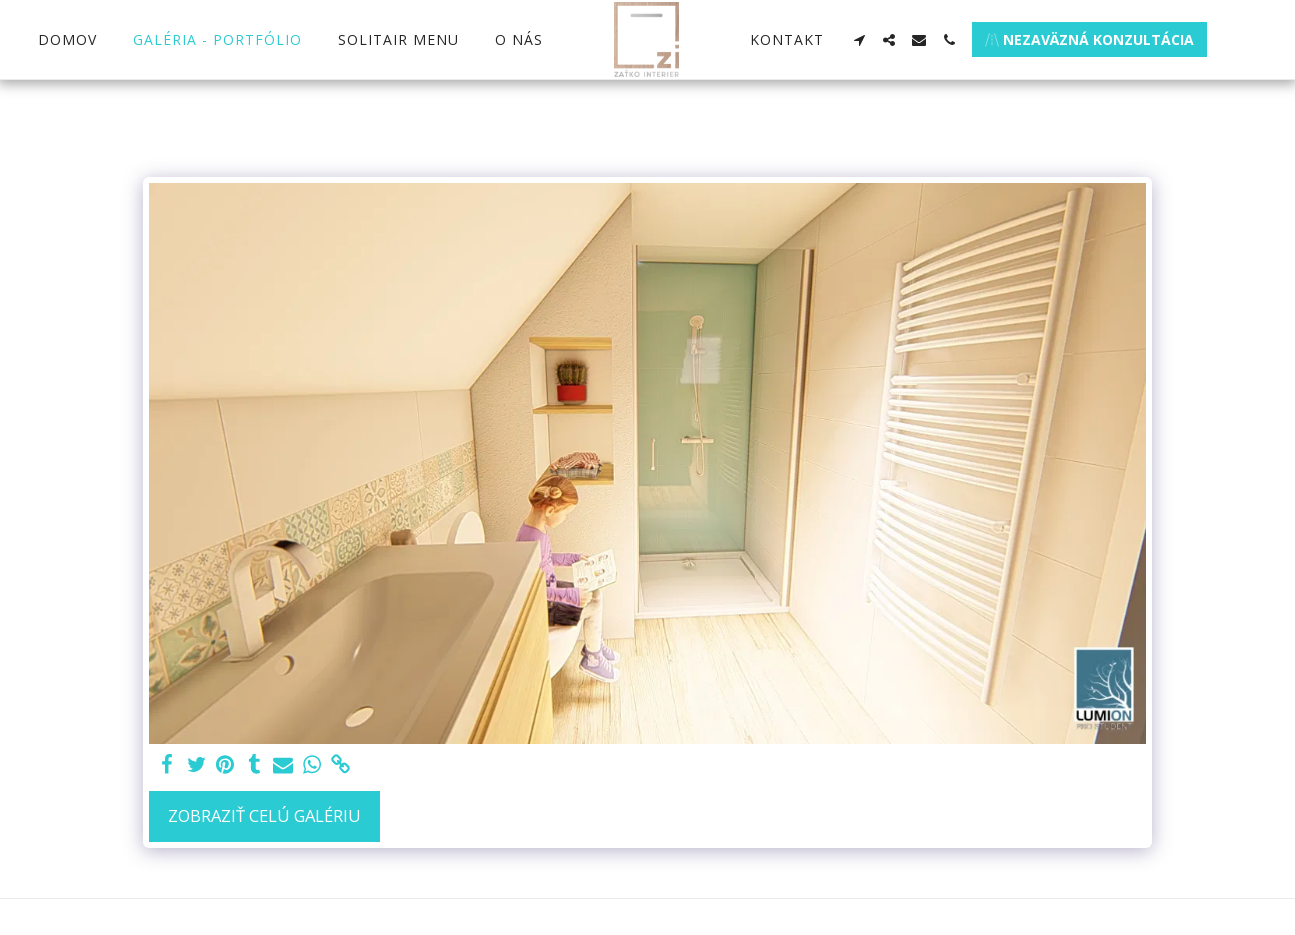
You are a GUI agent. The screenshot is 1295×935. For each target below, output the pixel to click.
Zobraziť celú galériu (264, 815)
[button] (859, 40)
